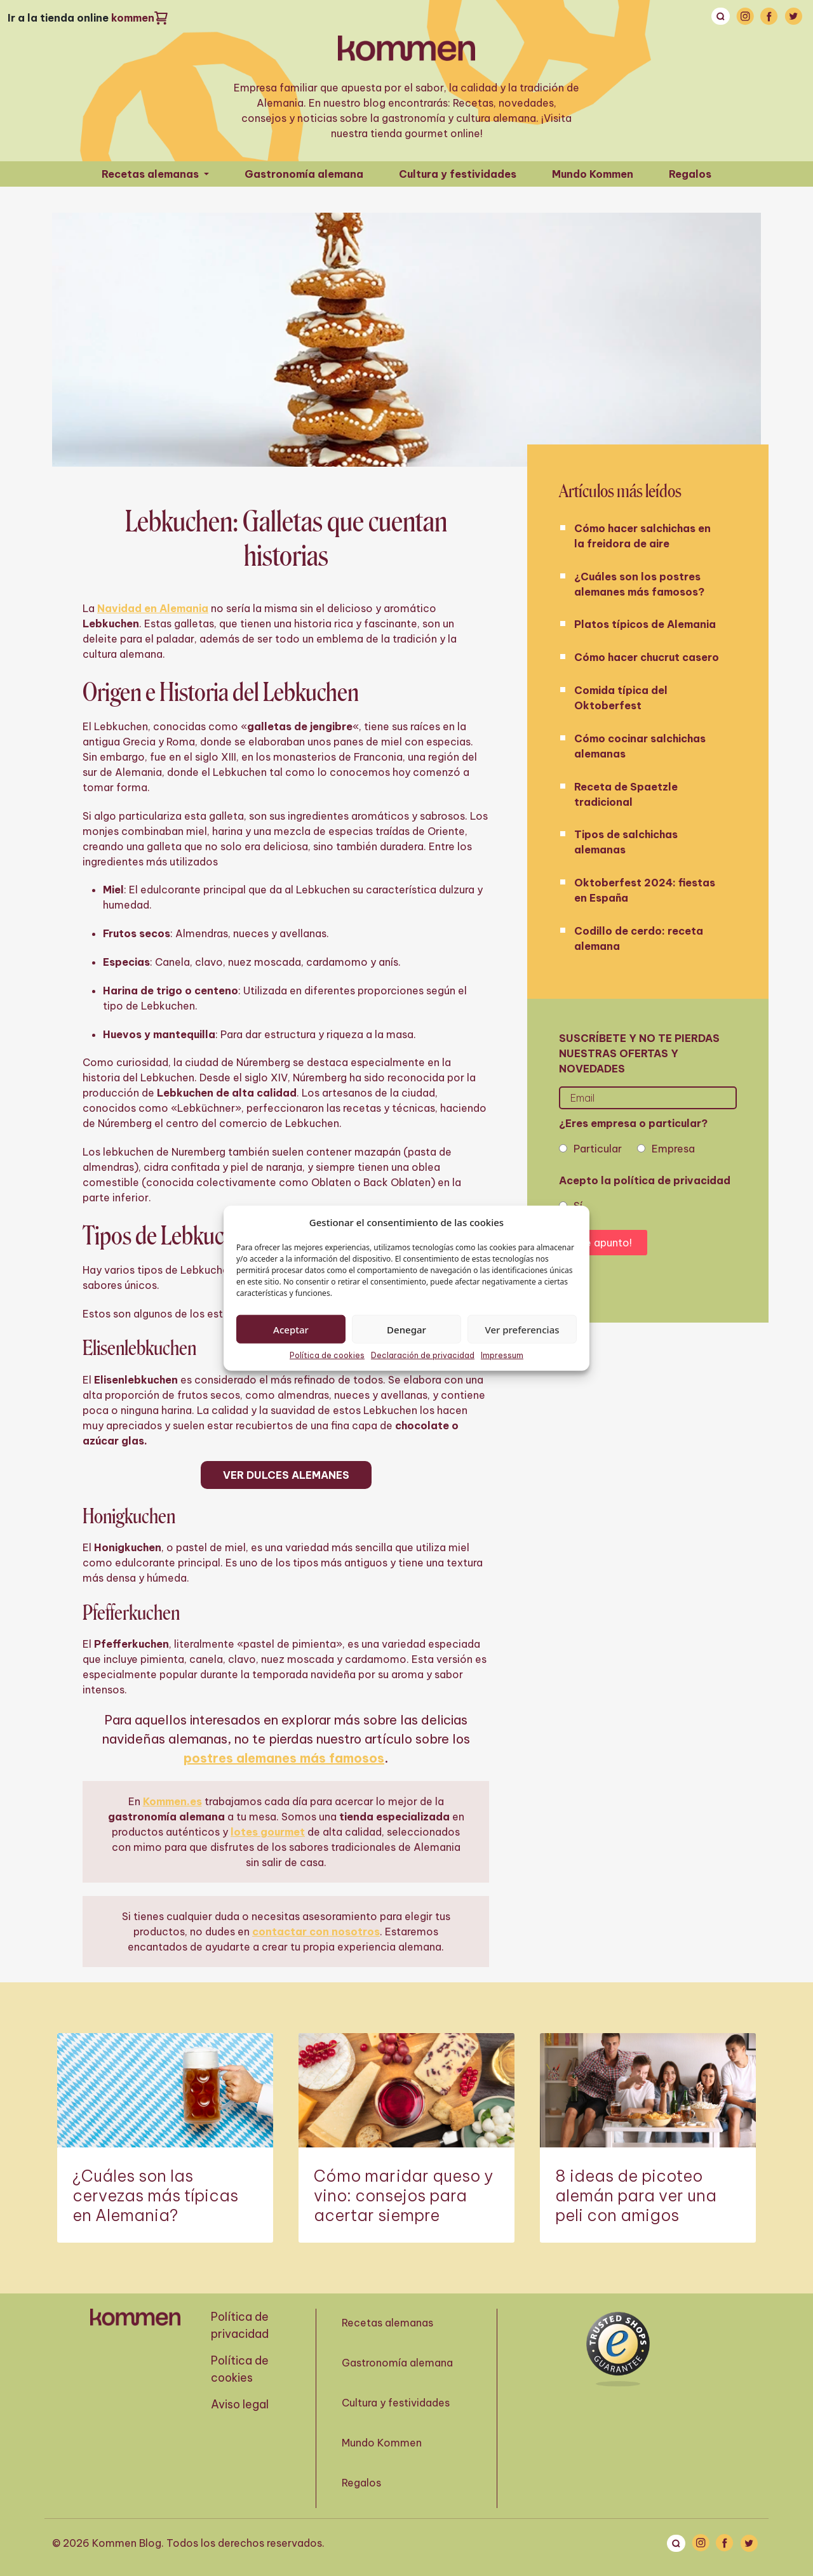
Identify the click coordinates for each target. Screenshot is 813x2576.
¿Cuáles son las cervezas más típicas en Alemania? (155, 2196)
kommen (132, 17)
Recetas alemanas (151, 174)
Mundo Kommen (592, 174)
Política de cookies (327, 1355)
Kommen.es (172, 1801)
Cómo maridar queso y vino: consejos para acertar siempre (403, 2196)
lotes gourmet (268, 1831)
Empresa (673, 1148)
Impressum (502, 1355)
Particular (598, 1148)
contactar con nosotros (316, 1931)
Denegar (406, 1329)
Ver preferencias (522, 1329)
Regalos (690, 174)
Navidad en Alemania (152, 608)
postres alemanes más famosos (284, 1758)
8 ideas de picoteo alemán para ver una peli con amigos (635, 2196)
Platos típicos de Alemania (645, 624)
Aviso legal (240, 2404)
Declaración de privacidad (422, 1355)
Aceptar (291, 1329)
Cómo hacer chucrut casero (646, 657)
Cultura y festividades (457, 174)
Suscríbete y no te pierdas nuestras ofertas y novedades (639, 1053)
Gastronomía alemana (304, 174)
